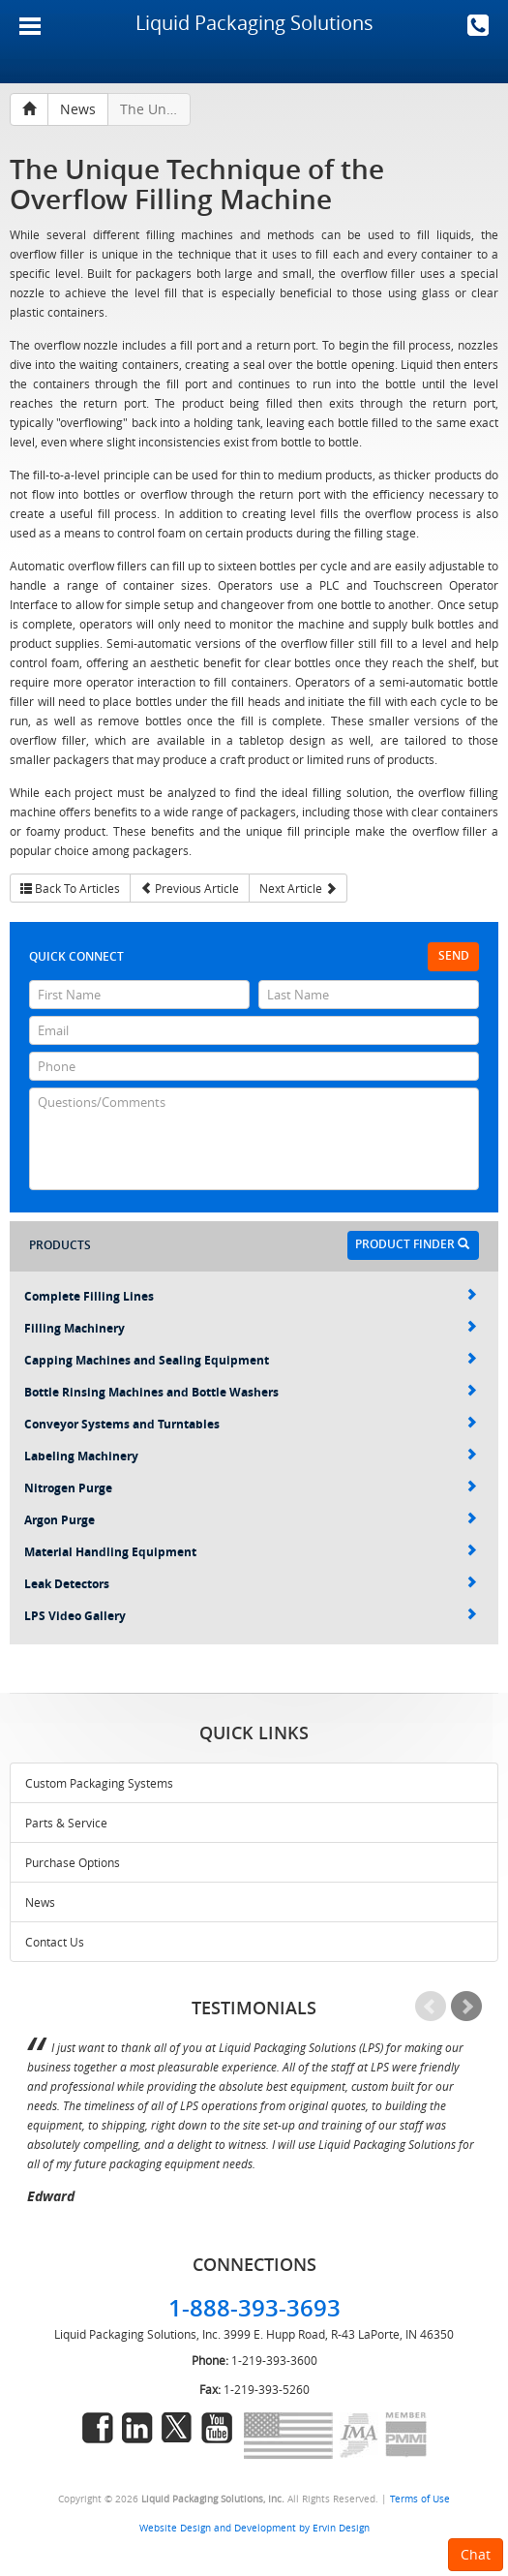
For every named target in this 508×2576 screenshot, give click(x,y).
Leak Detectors (250, 1584)
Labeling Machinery (250, 1456)
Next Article (298, 888)
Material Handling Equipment (250, 1552)
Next (466, 2006)
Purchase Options (72, 1862)
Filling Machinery (250, 1328)
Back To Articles (70, 888)
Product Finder (412, 1244)
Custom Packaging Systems (99, 1783)
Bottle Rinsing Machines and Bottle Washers (250, 1392)
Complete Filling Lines (250, 1296)
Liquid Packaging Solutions (254, 23)
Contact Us (54, 1941)
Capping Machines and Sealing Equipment (250, 1360)
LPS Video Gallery (250, 1616)
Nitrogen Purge (250, 1488)
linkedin (137, 2427)
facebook (97, 2427)
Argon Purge (250, 1520)
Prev (430, 2006)
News (40, 1902)
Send (453, 955)
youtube (216, 2427)
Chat (476, 2554)
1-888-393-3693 (478, 25)
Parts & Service (66, 1822)
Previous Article (189, 888)
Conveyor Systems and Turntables (250, 1424)
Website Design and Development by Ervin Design (254, 2527)
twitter (177, 2427)
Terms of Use (420, 2498)
